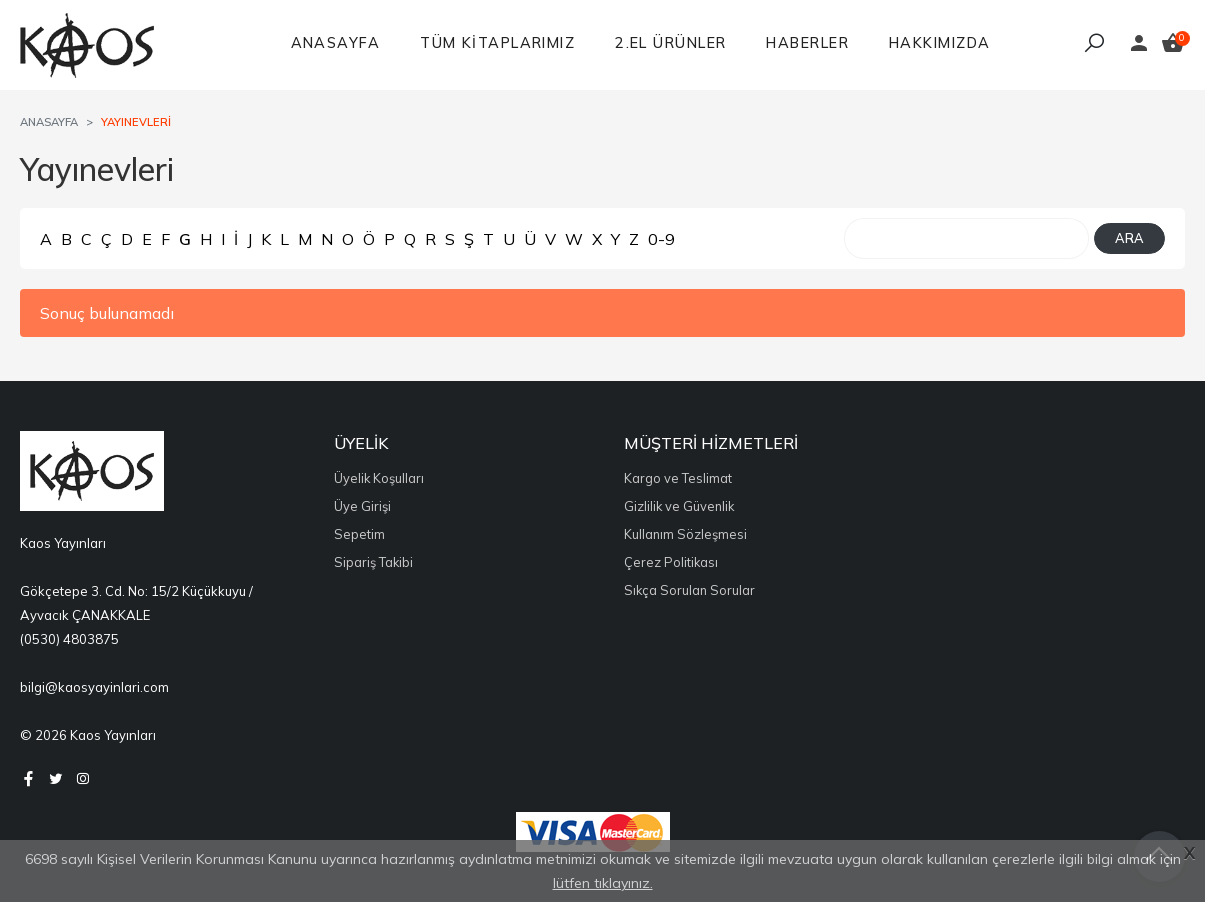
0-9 (661, 239)
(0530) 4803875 (69, 639)
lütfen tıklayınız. (603, 883)
